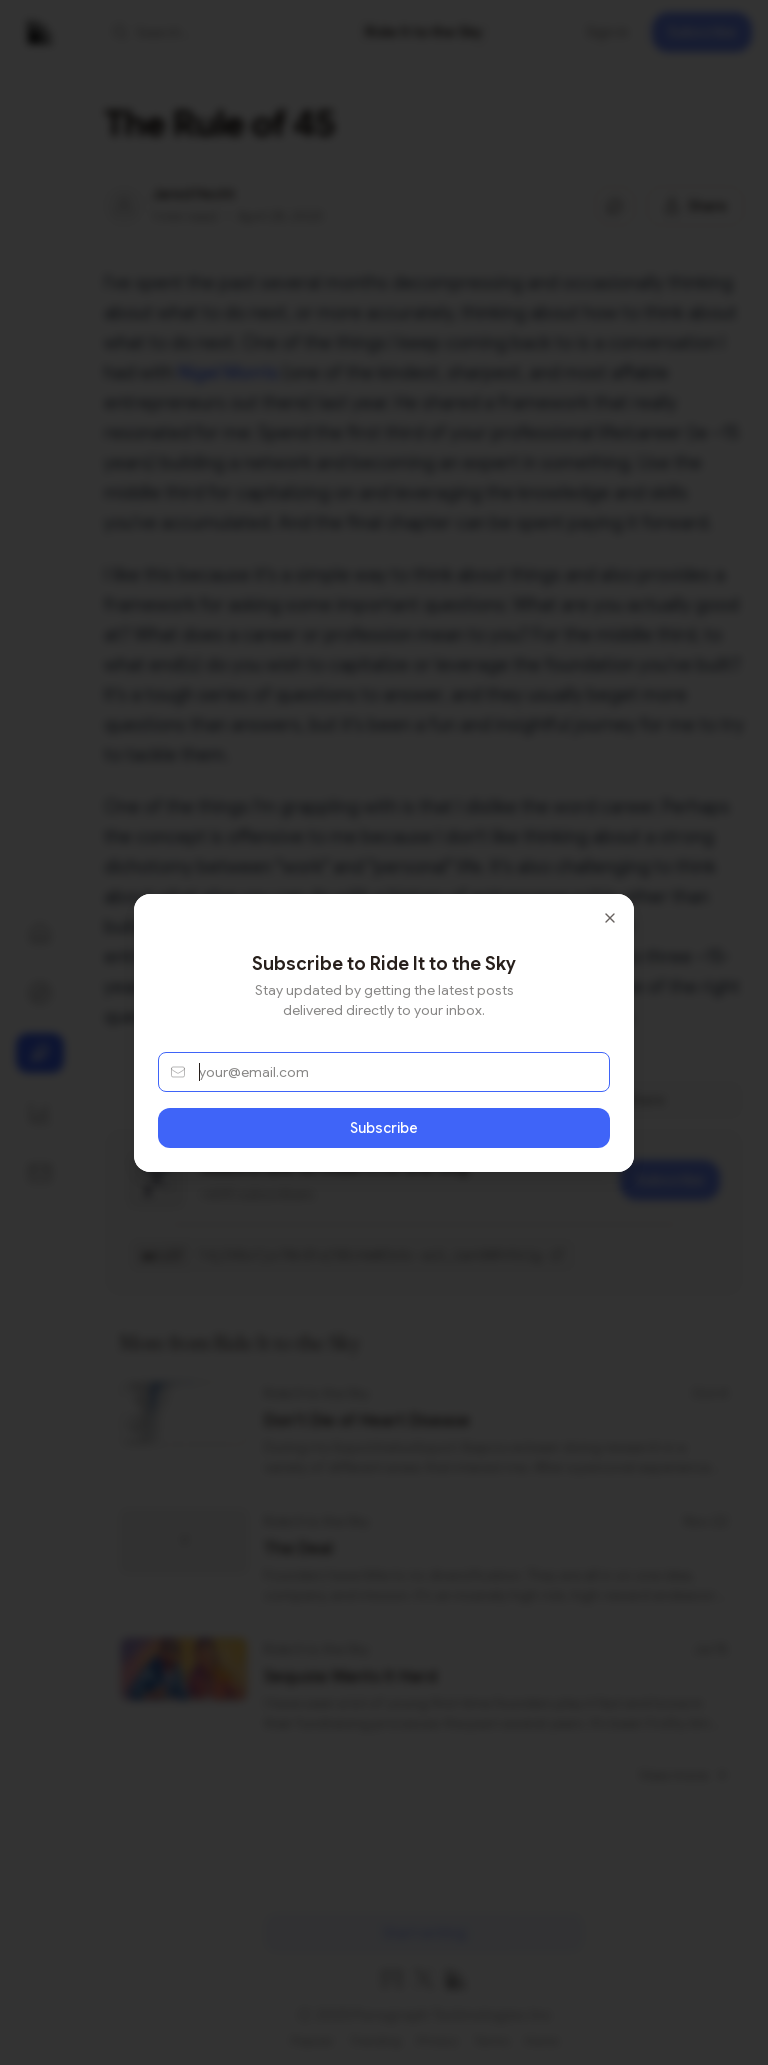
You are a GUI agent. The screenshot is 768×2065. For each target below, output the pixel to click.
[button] (216, 32)
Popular (312, 2040)
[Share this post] (695, 206)
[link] (424, 32)
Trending (375, 2040)
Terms (491, 2040)
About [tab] (213, 1100)
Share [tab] (634, 1100)
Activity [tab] (424, 1100)
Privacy (437, 2040)
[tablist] (424, 1100)
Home (541, 2040)
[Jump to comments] (615, 206)
